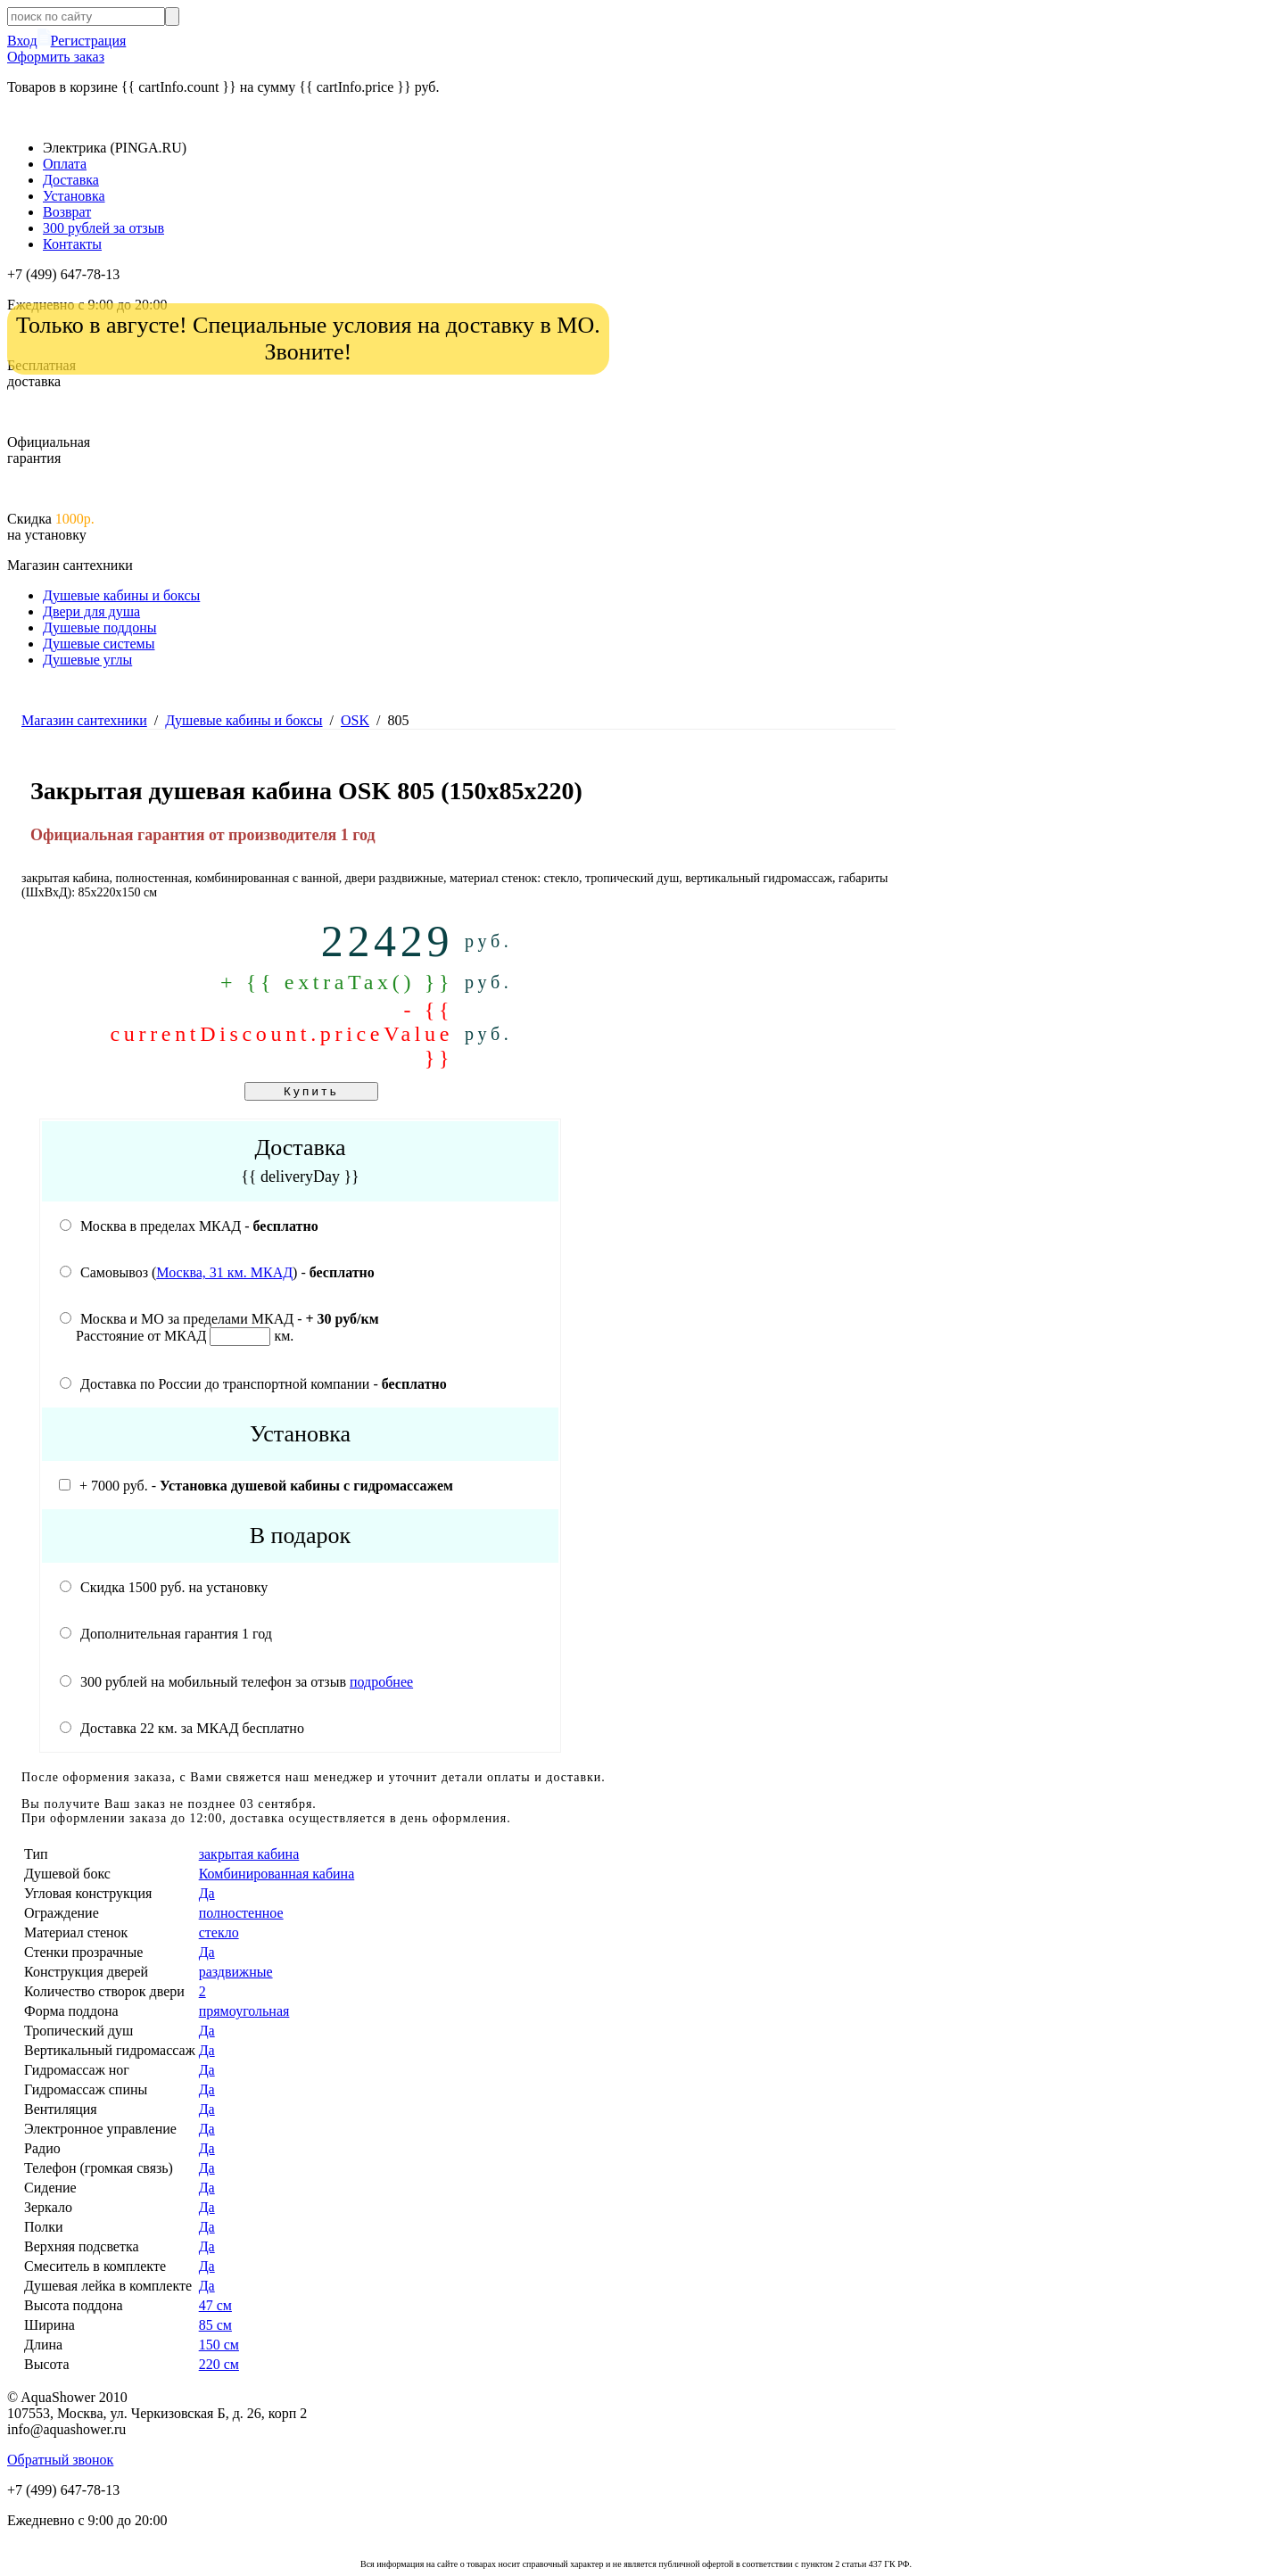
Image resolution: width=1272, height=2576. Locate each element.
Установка (74, 195)
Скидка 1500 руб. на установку (164, 1587)
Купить (311, 1091)
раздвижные (236, 1971)
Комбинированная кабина (277, 1873)
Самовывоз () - (217, 1272)
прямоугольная (244, 2011)
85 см (215, 2324)
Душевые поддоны (99, 627)
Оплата (65, 163)
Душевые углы (87, 659)
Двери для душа (91, 611)
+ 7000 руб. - (256, 1485)
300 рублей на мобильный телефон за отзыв (236, 1681)
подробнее (381, 1681)
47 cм (215, 2305)
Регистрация (89, 40)
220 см (219, 2364)
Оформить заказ (55, 56)
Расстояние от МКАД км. (184, 1335)
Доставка (71, 179)
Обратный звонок (60, 2459)
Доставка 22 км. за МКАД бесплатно (182, 1728)
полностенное (241, 1912)
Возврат (67, 211)
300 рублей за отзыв (103, 227)
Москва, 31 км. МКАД (224, 1272)
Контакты (72, 244)
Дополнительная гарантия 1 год (166, 1633)
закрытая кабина (249, 1854)
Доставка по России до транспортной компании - (253, 1383)
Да (207, 1893)
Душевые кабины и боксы (121, 595)
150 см (219, 2344)
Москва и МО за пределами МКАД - (219, 1318)
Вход (22, 40)
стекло (219, 1932)
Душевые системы (98, 643)
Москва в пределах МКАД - (189, 1226)
